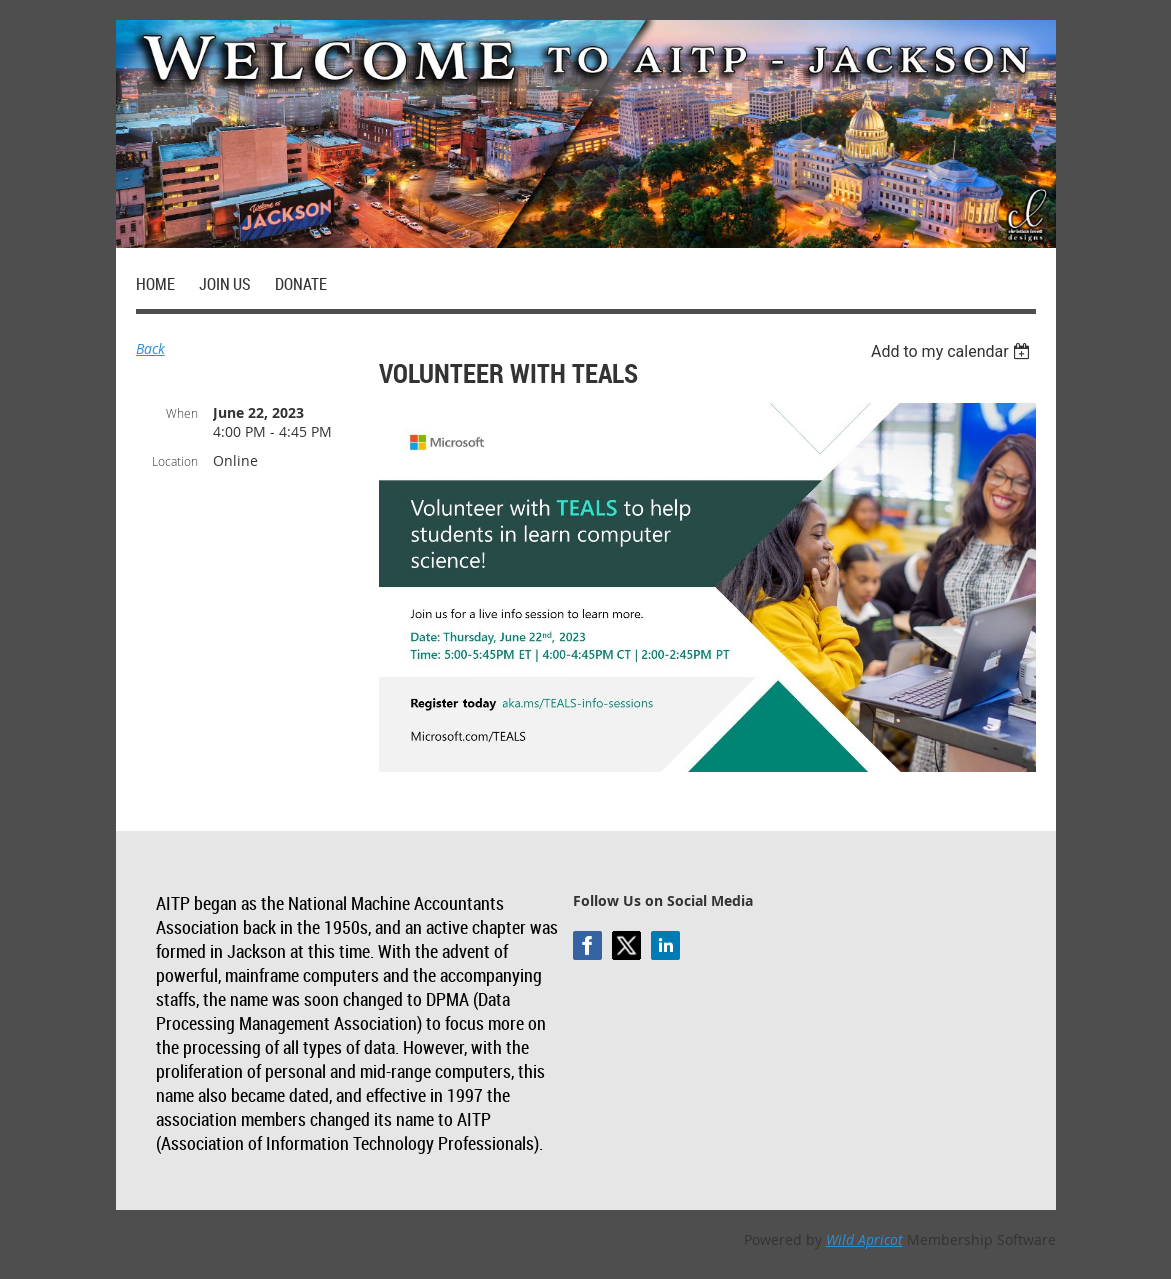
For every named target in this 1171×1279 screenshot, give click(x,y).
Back (150, 348)
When (182, 413)
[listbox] (953, 351)
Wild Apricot (864, 1239)
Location (175, 461)
